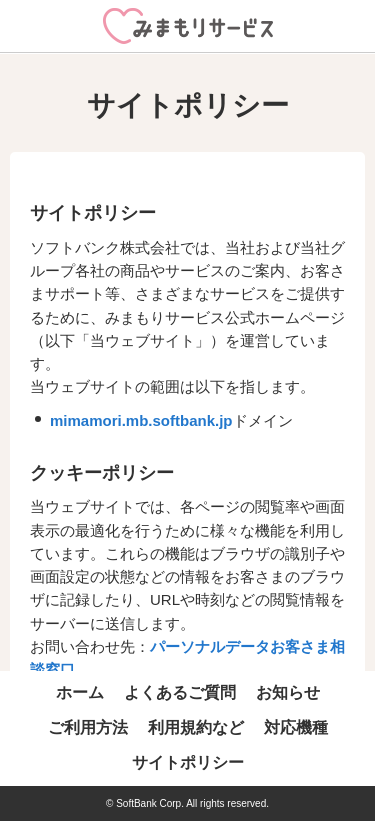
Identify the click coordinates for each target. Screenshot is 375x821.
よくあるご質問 (180, 692)
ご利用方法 (88, 727)
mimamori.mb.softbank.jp (141, 420)
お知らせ (288, 692)
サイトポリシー (188, 762)
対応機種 (296, 727)
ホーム (80, 692)
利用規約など (196, 727)
